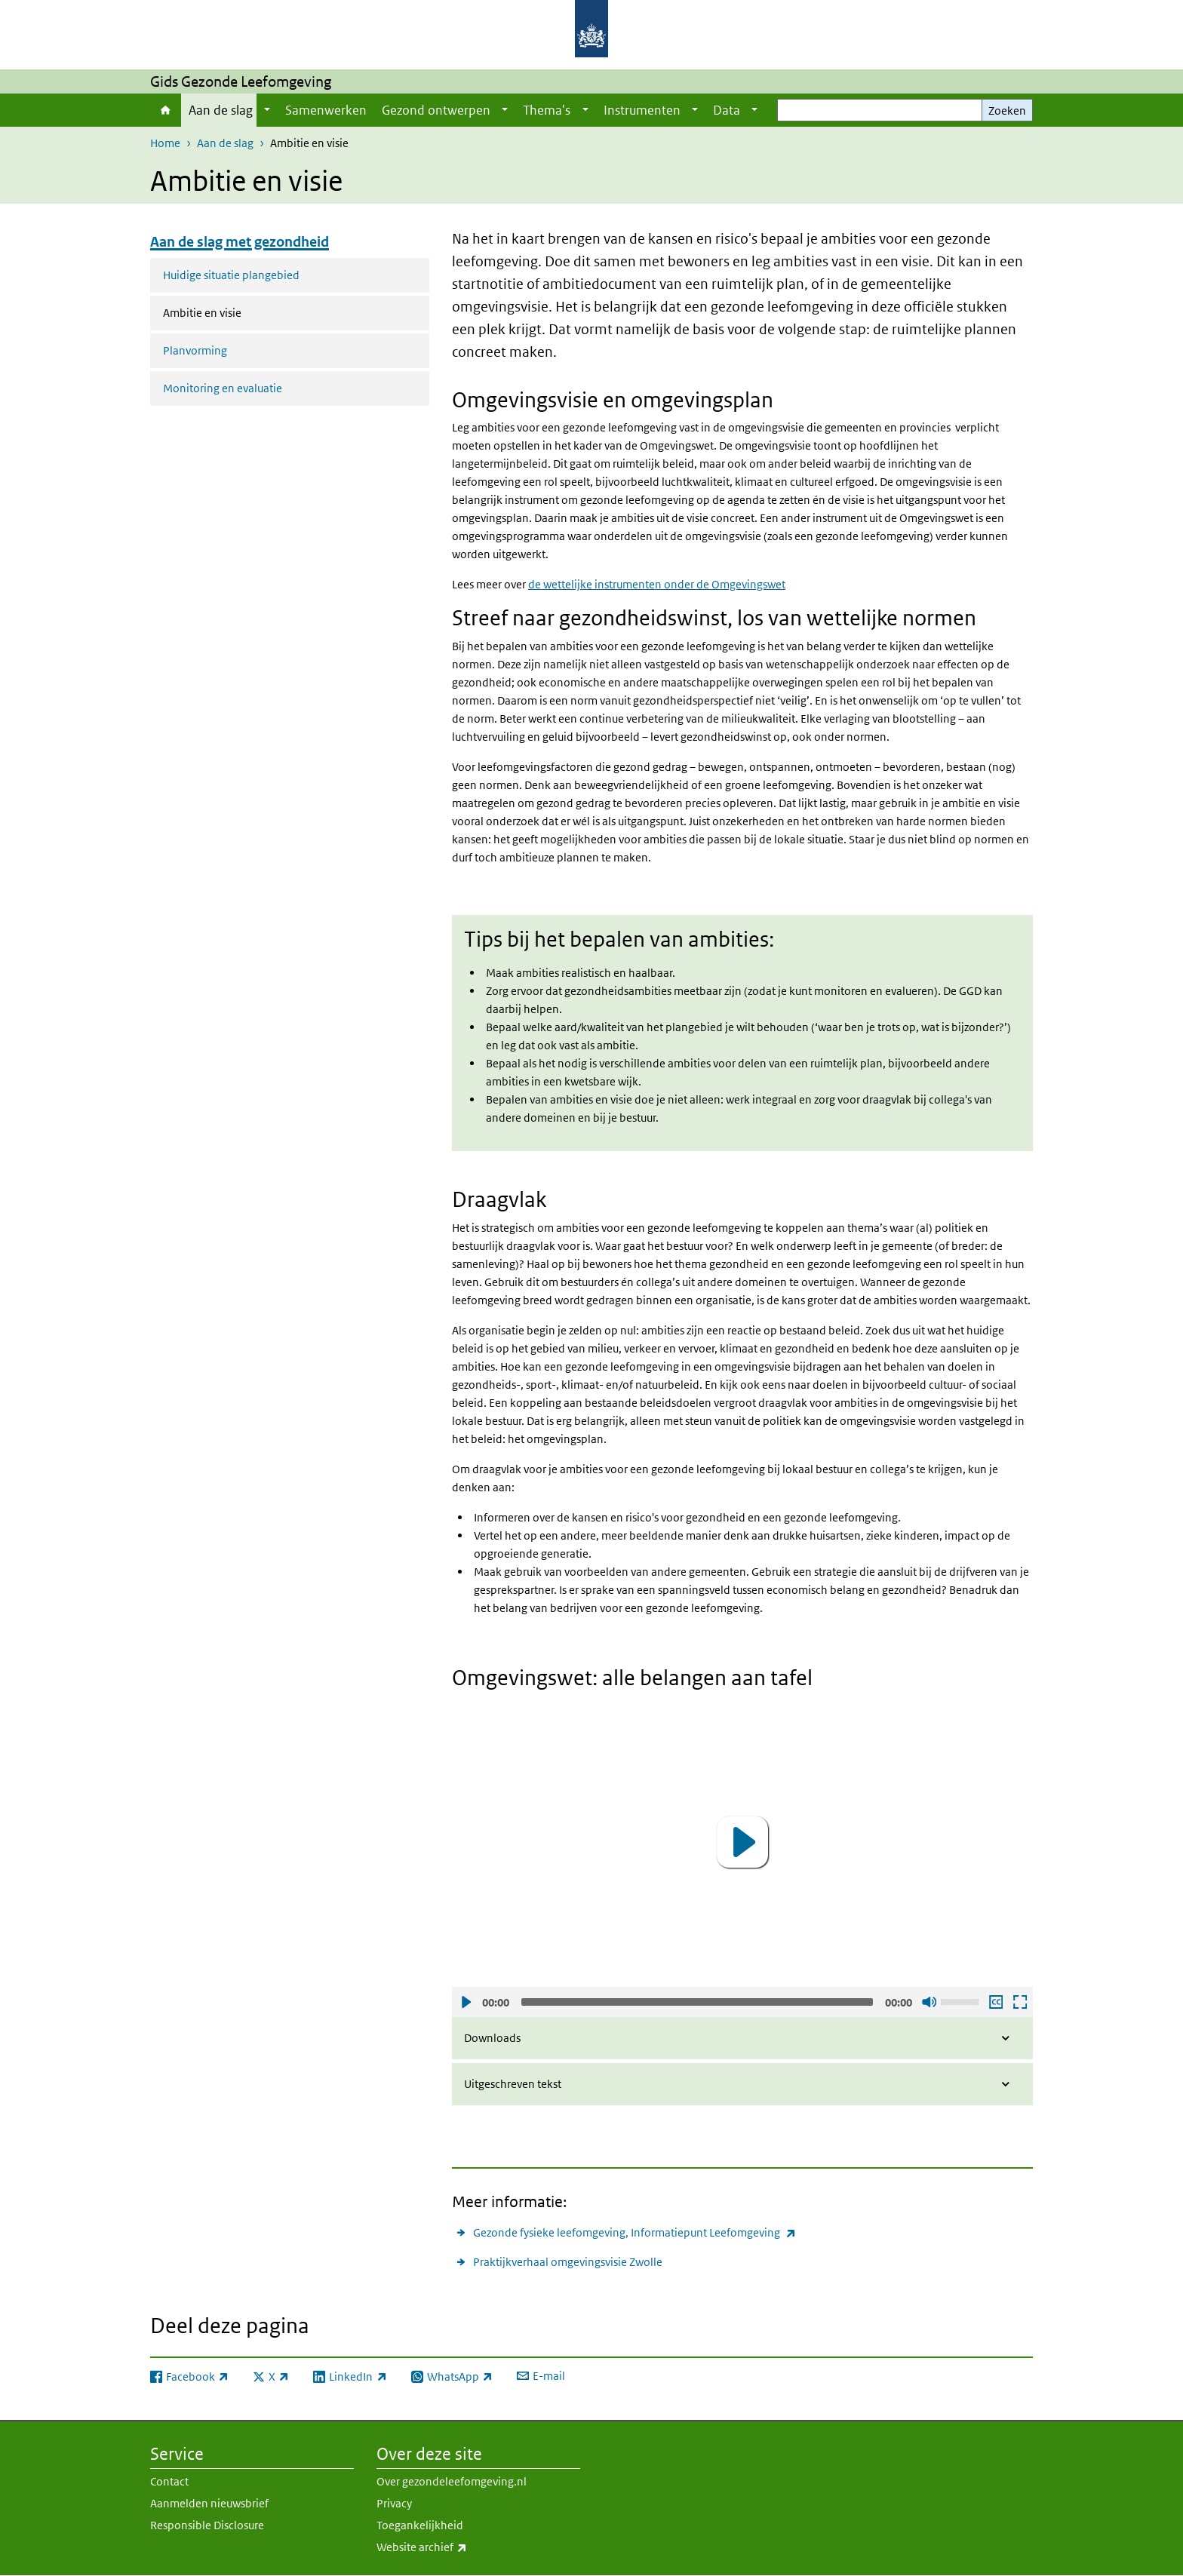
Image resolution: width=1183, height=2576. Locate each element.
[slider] (697, 2002)
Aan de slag (221, 110)
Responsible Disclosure (207, 2525)
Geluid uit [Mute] (928, 2002)
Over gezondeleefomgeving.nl (451, 2481)
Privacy (394, 2503)
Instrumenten (642, 110)
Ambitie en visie (242, 311)
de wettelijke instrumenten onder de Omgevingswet (656, 584)
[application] (742, 1841)
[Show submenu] (267, 110)
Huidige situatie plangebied (231, 275)
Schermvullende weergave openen (1019, 2002)
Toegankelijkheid (419, 2525)
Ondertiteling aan (995, 2002)
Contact (169, 2481)
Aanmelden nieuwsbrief (209, 2503)
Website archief (454, 2547)
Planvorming (195, 350)
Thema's (546, 110)
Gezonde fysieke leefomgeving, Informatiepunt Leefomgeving (634, 2232)
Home (165, 110)
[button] (742, 1842)
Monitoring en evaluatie (222, 388)
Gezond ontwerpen (436, 110)
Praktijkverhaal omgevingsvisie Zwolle (567, 2262)
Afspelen (465, 2002)
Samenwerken (326, 110)
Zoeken (1007, 110)
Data (726, 110)
